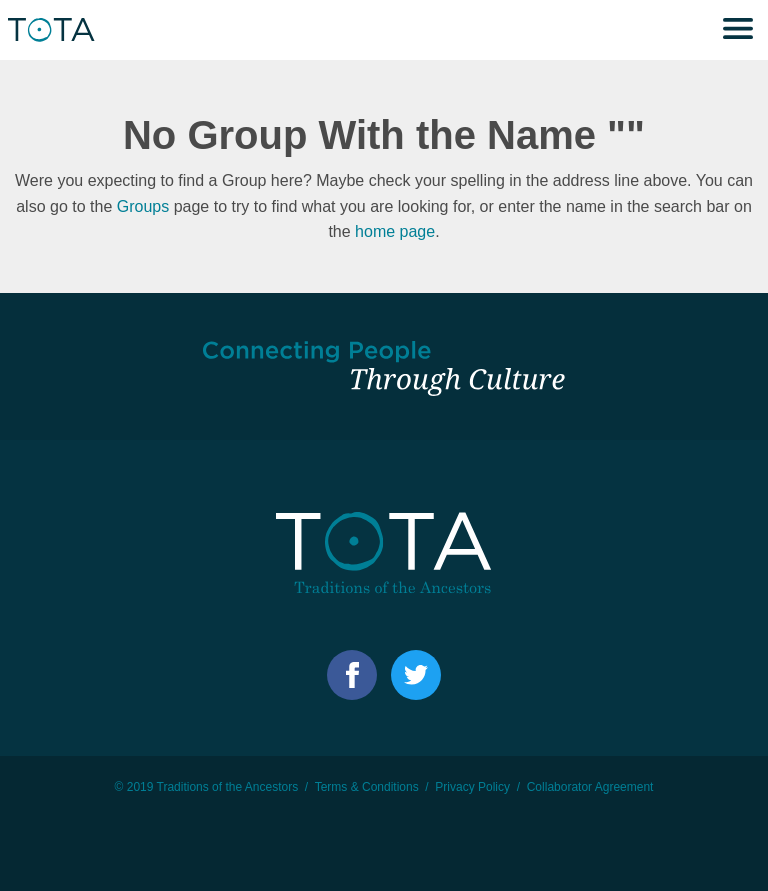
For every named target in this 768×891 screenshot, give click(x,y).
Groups (143, 206)
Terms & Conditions (367, 787)
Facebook (352, 675)
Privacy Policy (472, 787)
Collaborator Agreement (590, 787)
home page (395, 231)
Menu (738, 30)
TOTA (55, 30)
